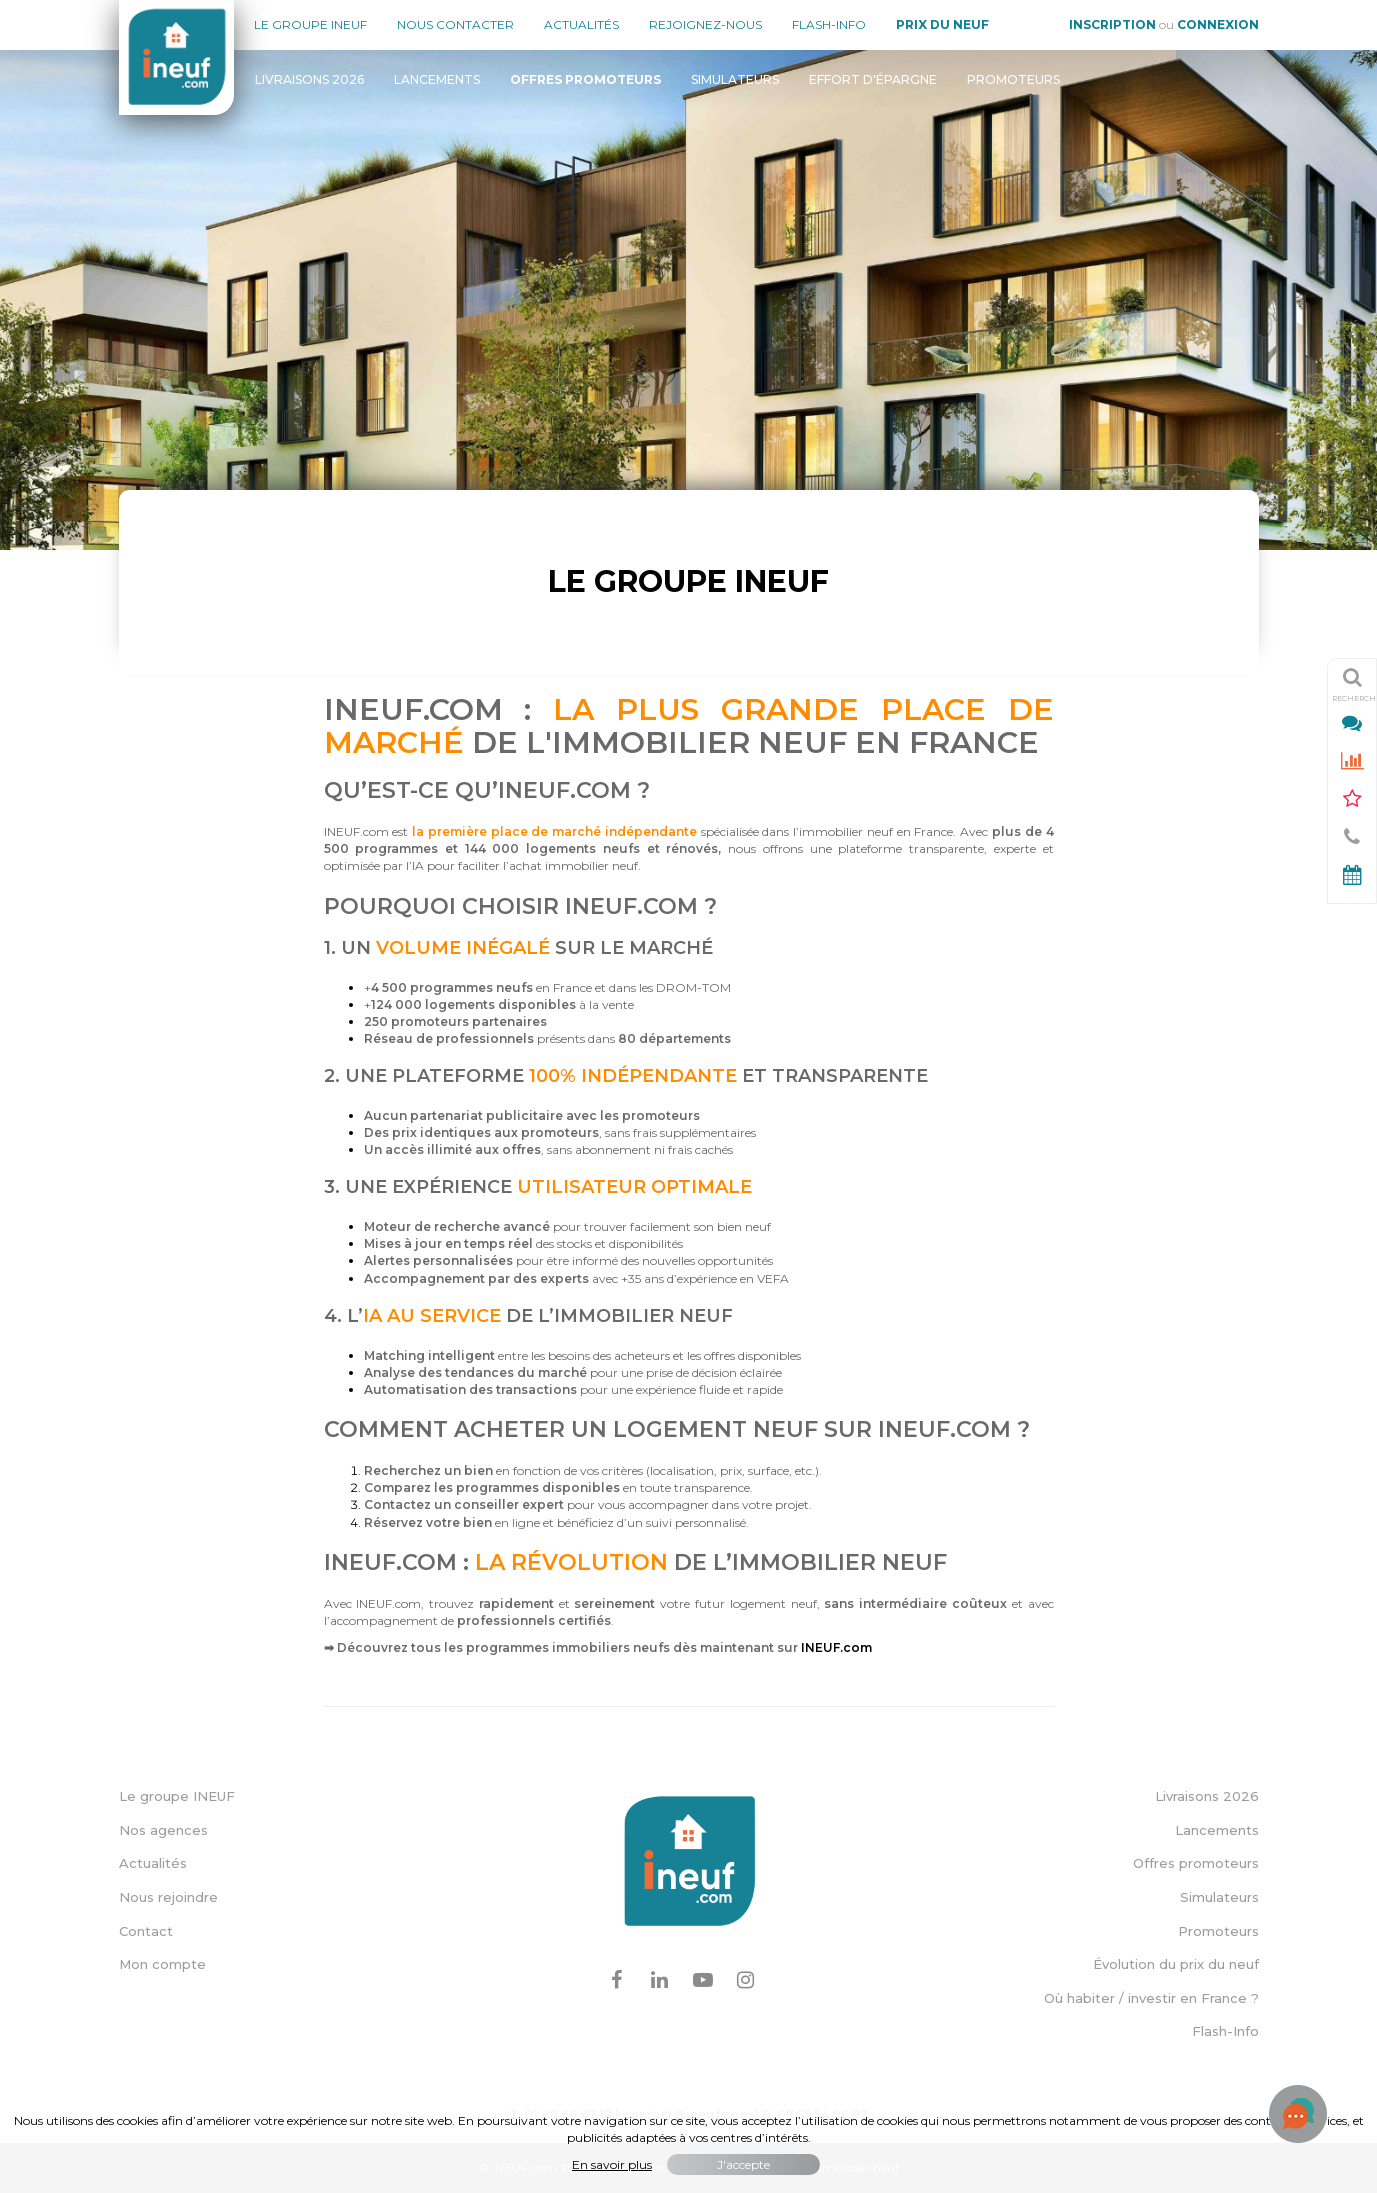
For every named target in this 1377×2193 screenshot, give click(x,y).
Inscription (1112, 24)
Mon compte (162, 1964)
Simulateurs (735, 79)
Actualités (581, 24)
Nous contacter (455, 24)
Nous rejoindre (168, 1897)
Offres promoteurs (1196, 1863)
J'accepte (743, 2164)
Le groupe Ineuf (310, 24)
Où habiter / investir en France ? (1151, 1998)
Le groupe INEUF (177, 1796)
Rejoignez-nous (705, 24)
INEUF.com (836, 1647)
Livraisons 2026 (309, 79)
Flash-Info (829, 24)
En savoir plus (612, 2164)
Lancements (437, 79)
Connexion (1218, 24)
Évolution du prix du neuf (1176, 1964)
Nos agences (163, 1830)
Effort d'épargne (873, 79)
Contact (146, 1931)
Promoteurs (1013, 79)
